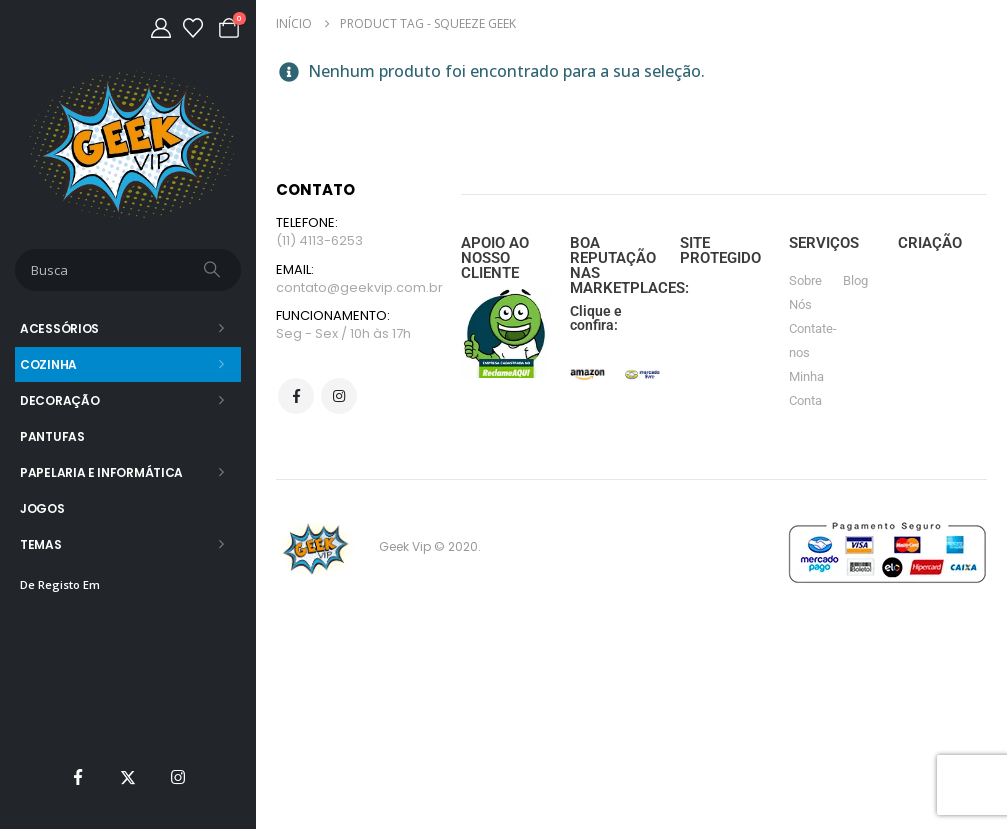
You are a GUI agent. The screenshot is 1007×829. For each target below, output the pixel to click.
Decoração (59, 400)
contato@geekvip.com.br (359, 287)
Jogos (42, 508)
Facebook (296, 397)
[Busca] (214, 270)
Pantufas (52, 436)
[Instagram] (178, 777)
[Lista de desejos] (193, 28)
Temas (41, 544)
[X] (128, 777)
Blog (855, 280)
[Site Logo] (128, 144)
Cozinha (48, 364)
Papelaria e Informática (101, 472)
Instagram (339, 397)
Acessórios (59, 328)
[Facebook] (78, 777)
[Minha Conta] (161, 28)
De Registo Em (60, 584)
